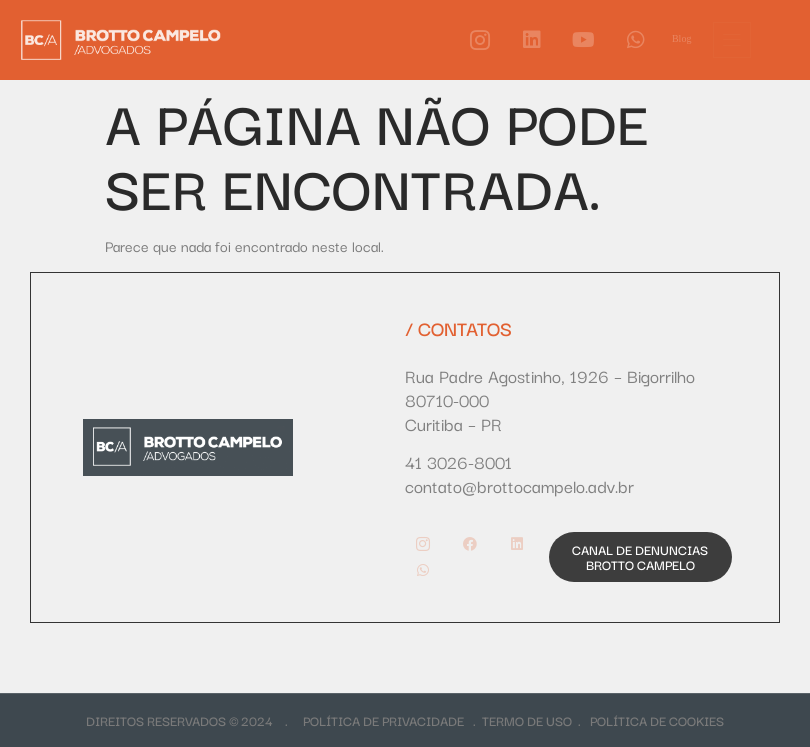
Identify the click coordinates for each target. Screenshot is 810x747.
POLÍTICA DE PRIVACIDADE (388, 720)
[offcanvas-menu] (732, 40)
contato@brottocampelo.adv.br (519, 485)
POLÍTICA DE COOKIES (657, 720)
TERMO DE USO (527, 720)
